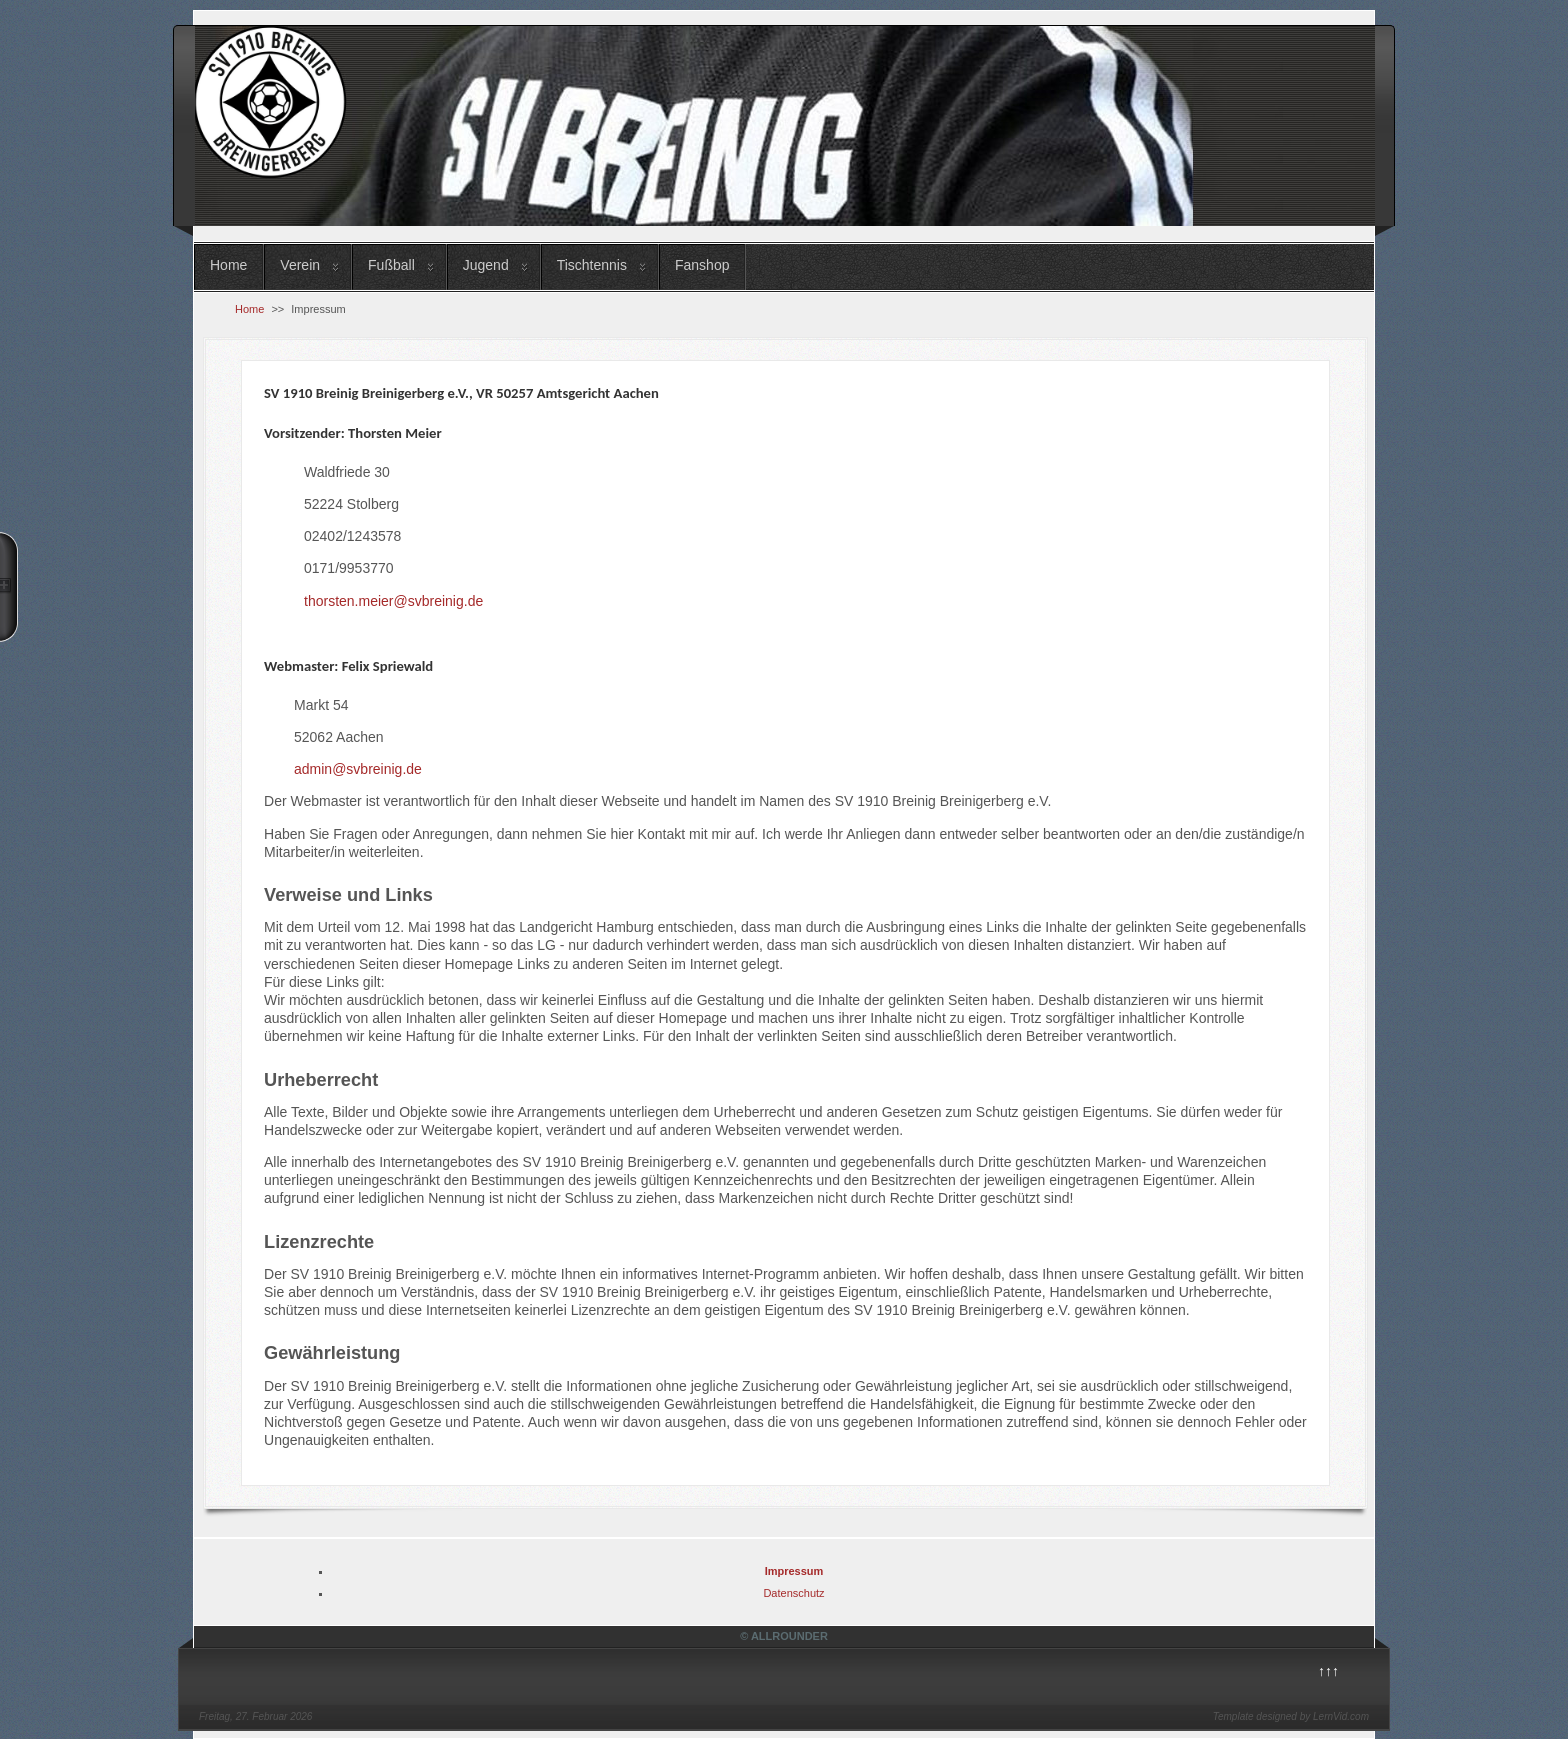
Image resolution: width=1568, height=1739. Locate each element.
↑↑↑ (1328, 1671)
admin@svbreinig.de (358, 769)
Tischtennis (592, 265)
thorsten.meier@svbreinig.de (393, 601)
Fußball (391, 265)
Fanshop (702, 265)
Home (228, 265)
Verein (300, 265)
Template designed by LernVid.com (1291, 1716)
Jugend (486, 265)
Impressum (794, 1571)
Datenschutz (793, 1593)
